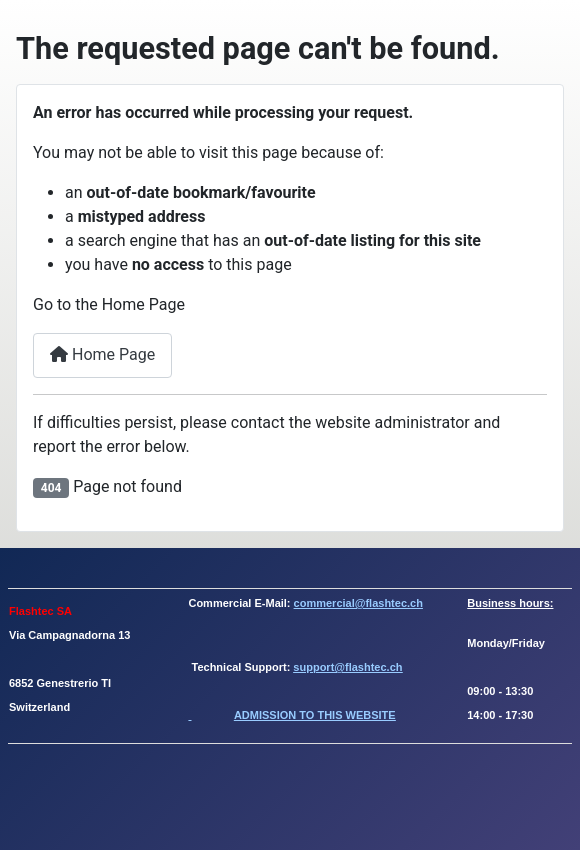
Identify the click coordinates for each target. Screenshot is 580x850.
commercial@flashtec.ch (358, 603)
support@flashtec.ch (347, 667)
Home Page (102, 354)
